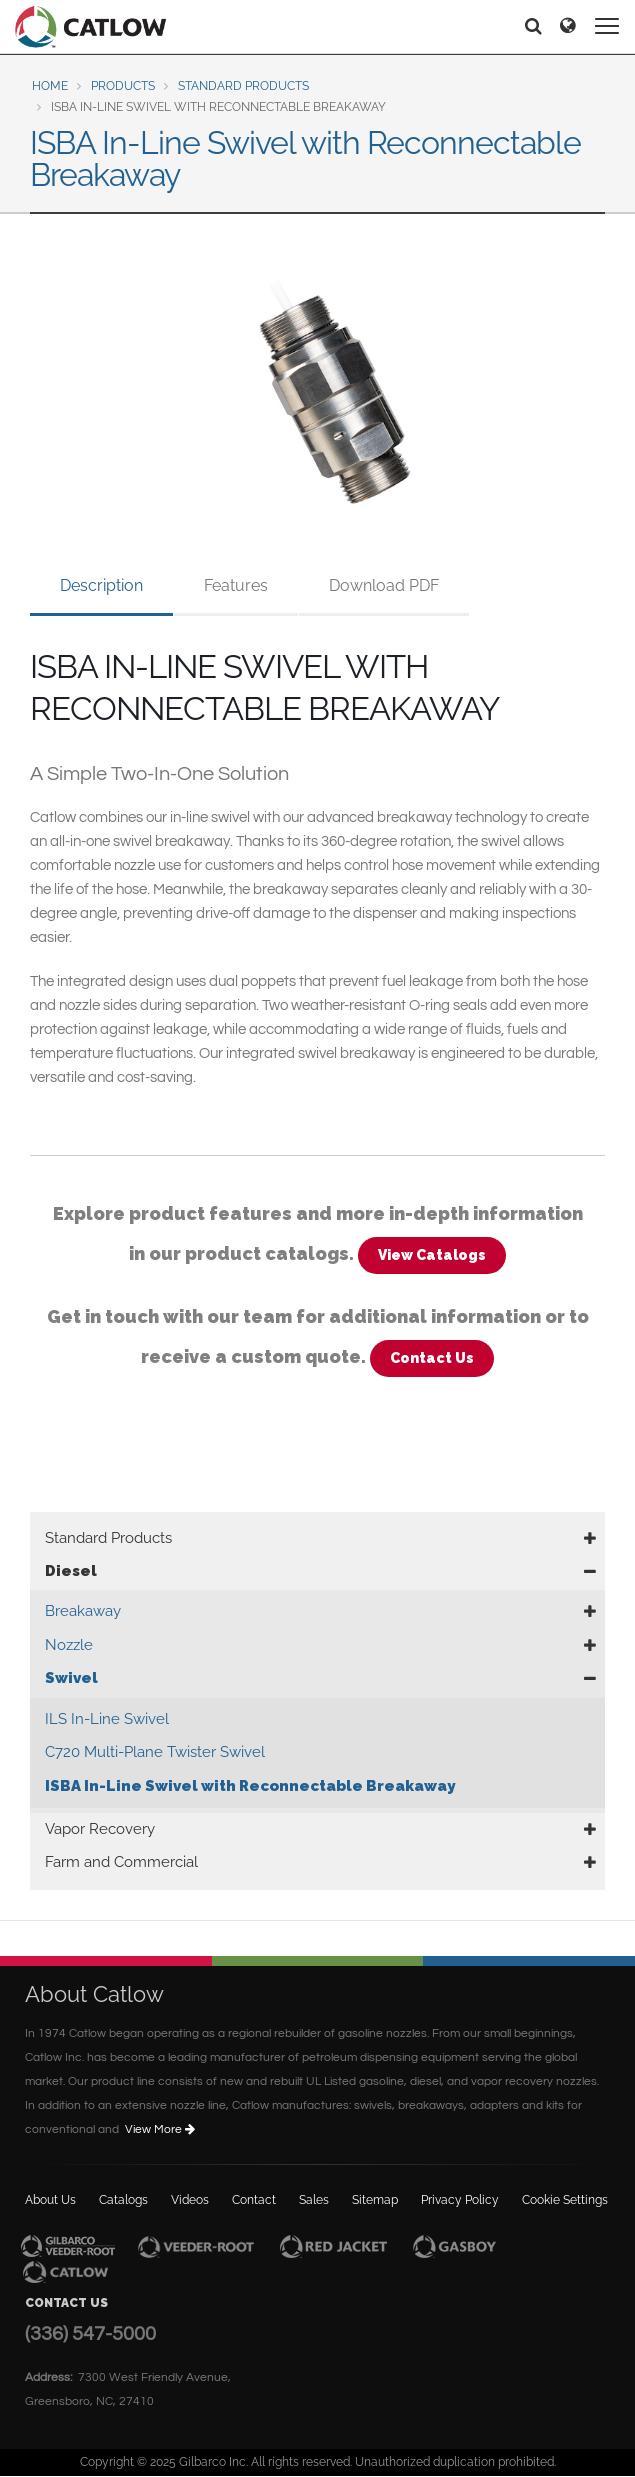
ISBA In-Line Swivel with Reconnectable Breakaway (250, 1786)
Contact (254, 2200)
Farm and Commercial (121, 1862)
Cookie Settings (565, 2200)
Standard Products (243, 86)
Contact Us (432, 1358)
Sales (314, 2200)
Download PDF (384, 585)
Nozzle (69, 1645)
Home (50, 86)
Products (123, 86)
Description (101, 585)
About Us (50, 2200)
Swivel (71, 1678)
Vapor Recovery (100, 1829)
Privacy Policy (460, 2200)
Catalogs (123, 2200)
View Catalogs (432, 1255)
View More (161, 2129)
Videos (190, 2200)
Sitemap (375, 2200)
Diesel (71, 1571)
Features (236, 585)
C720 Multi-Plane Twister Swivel (155, 1752)
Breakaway (83, 1611)
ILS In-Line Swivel (107, 1719)
